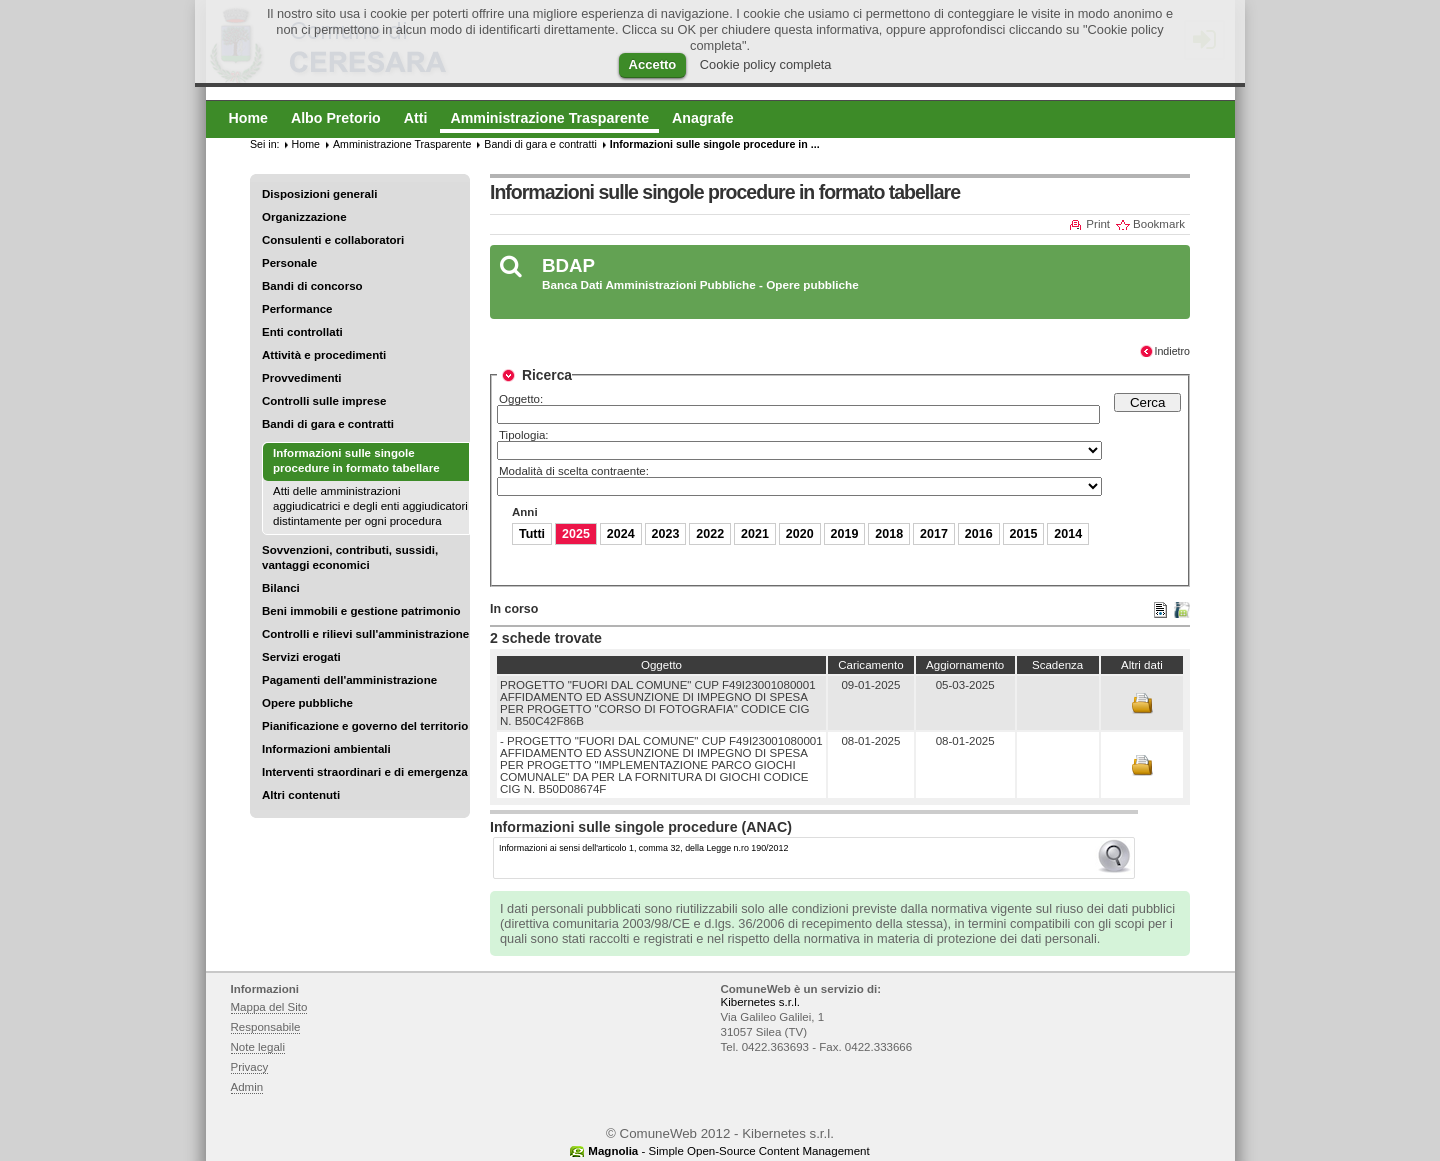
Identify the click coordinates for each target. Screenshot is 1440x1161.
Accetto (653, 64)
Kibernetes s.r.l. (760, 1002)
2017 (934, 534)
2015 (1024, 534)
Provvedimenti (301, 378)
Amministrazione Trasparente (402, 144)
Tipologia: (524, 435)
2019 (845, 534)
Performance (297, 309)
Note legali (258, 1047)
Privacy (250, 1067)
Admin (247, 1087)
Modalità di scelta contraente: (574, 471)
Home (306, 144)
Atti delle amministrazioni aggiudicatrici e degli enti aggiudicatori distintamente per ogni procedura (370, 506)
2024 (621, 534)
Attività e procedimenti (324, 355)
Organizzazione (304, 217)
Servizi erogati (301, 657)
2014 (1068, 534)
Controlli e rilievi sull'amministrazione (365, 634)
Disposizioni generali (319, 194)
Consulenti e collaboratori (333, 240)
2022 (710, 534)
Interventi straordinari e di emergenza (365, 772)
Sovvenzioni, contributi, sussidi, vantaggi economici (350, 557)
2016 (979, 534)
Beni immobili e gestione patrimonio (361, 611)
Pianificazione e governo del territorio (365, 726)
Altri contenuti (301, 795)
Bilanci (281, 588)
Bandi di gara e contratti (328, 424)
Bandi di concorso (312, 286)
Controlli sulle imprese (324, 401)
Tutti (532, 534)
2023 (666, 534)
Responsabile (266, 1027)
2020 (800, 534)
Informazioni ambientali (326, 749)
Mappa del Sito (269, 1007)
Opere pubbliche (307, 703)
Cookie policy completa (766, 64)
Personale (289, 263)
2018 (889, 534)
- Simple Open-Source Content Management (728, 1151)
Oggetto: (521, 399)
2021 (755, 534)
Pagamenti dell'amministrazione (349, 680)
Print (1098, 224)
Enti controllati (302, 332)
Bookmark (1159, 224)
